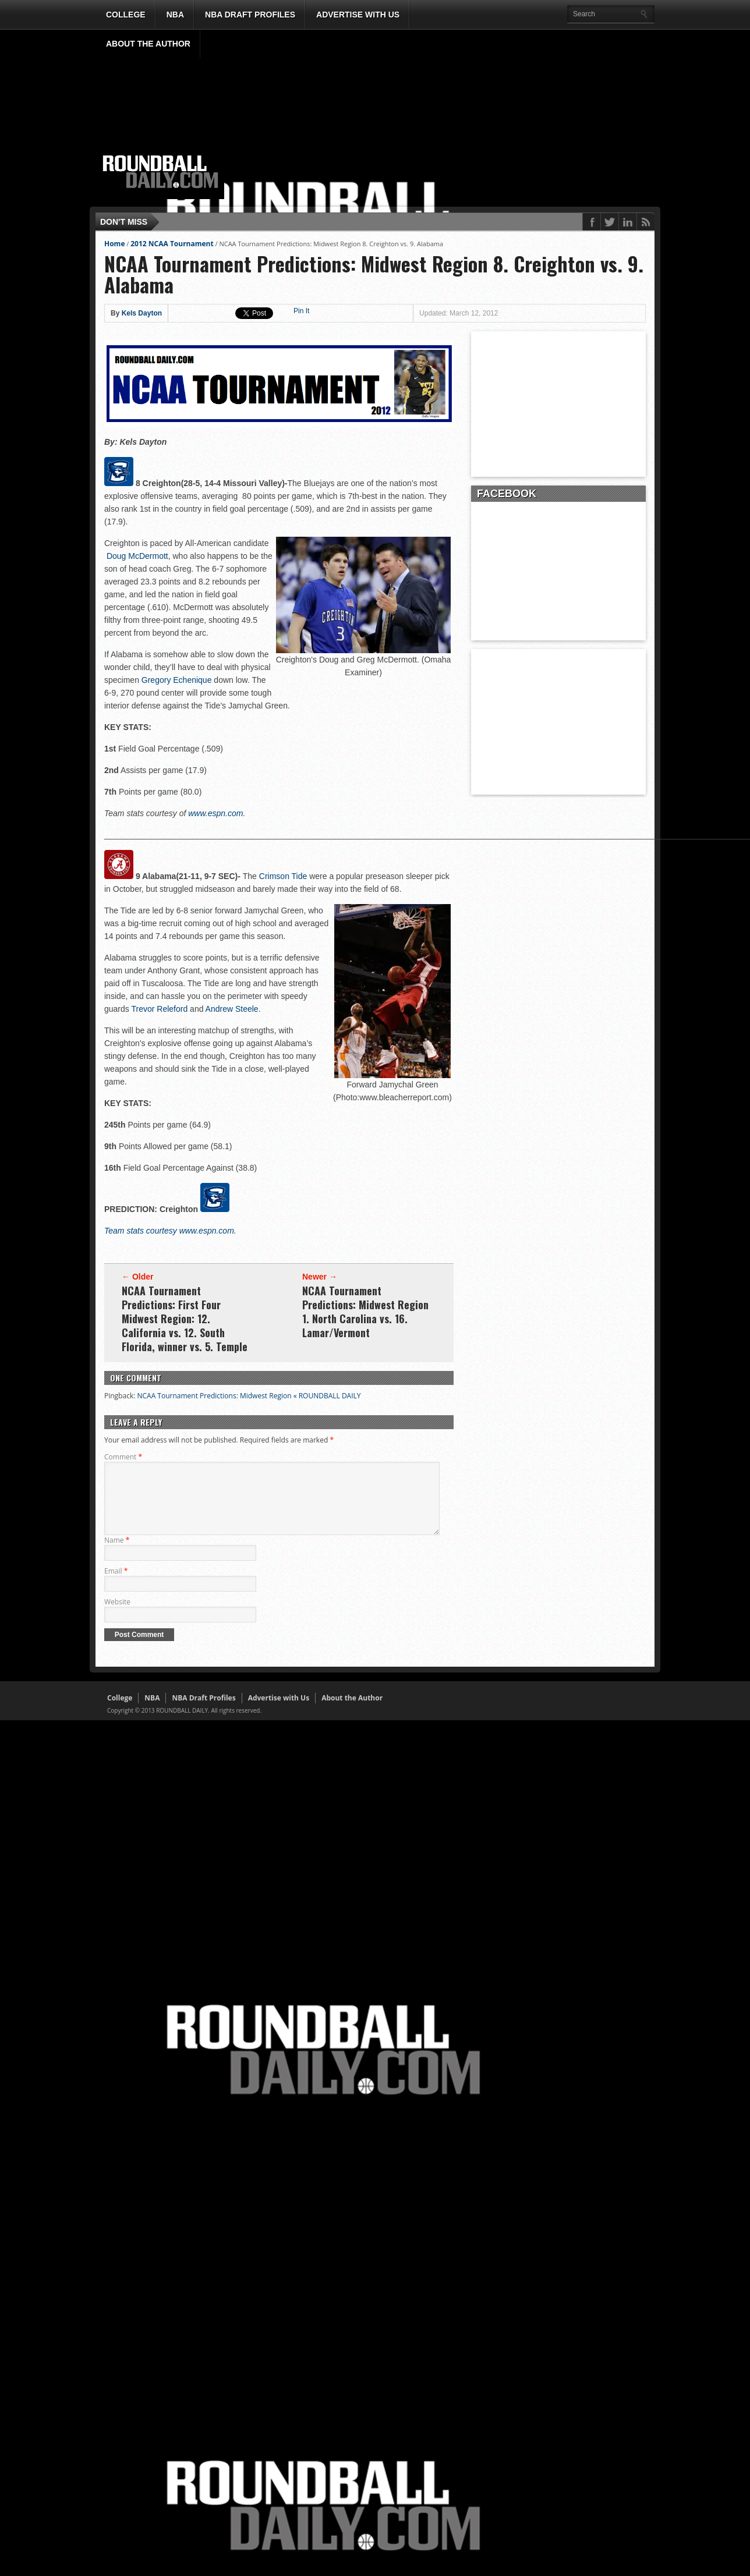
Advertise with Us (357, 14)
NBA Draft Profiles (250, 14)
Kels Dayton (142, 313)
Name (116, 1554)
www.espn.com (215, 813)
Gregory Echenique (176, 680)
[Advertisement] (442, 117)
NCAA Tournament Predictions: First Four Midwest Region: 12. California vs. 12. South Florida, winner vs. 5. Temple (184, 1318)
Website (117, 1616)
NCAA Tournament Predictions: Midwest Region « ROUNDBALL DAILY (248, 1396)
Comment (123, 1457)
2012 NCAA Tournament (171, 244)
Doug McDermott (137, 556)
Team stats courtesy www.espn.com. (170, 1230)
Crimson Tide (283, 876)
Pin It (301, 311)
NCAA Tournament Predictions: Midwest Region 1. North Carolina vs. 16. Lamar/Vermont (365, 1312)
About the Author (148, 43)
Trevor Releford (159, 1009)
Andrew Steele (232, 1009)
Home (114, 244)
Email (116, 1585)
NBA (175, 14)
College (126, 14)
